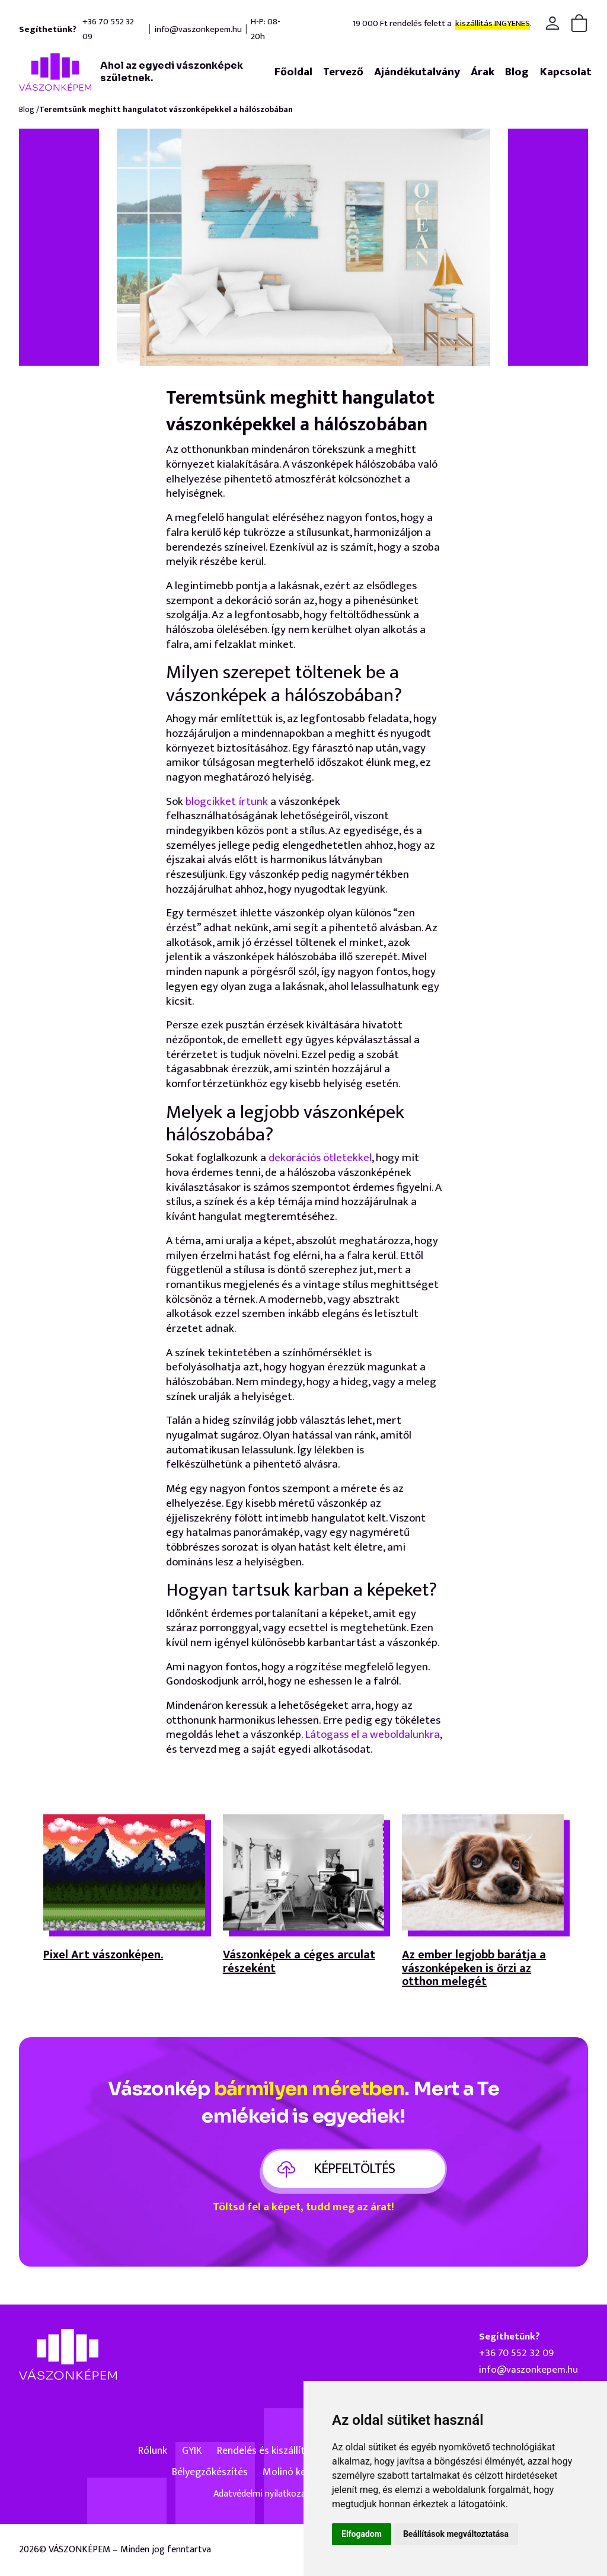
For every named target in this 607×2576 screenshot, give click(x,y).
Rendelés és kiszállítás (266, 2451)
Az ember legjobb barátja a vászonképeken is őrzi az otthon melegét (474, 1969)
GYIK (192, 2451)
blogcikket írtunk (228, 801)
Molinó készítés (297, 2472)
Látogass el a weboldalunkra (372, 1734)
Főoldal (293, 72)
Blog (517, 72)
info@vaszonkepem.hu (198, 29)
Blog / (29, 110)
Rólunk (152, 2451)
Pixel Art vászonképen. (103, 1956)
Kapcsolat (566, 72)
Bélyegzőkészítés (210, 2472)
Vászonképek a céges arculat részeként (299, 1963)
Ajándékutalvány (417, 72)
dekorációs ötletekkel (320, 1158)
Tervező (343, 72)
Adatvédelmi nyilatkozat (261, 2494)
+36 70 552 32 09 (108, 29)
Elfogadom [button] (361, 2534)
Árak (482, 72)
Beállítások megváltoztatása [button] (456, 2534)
